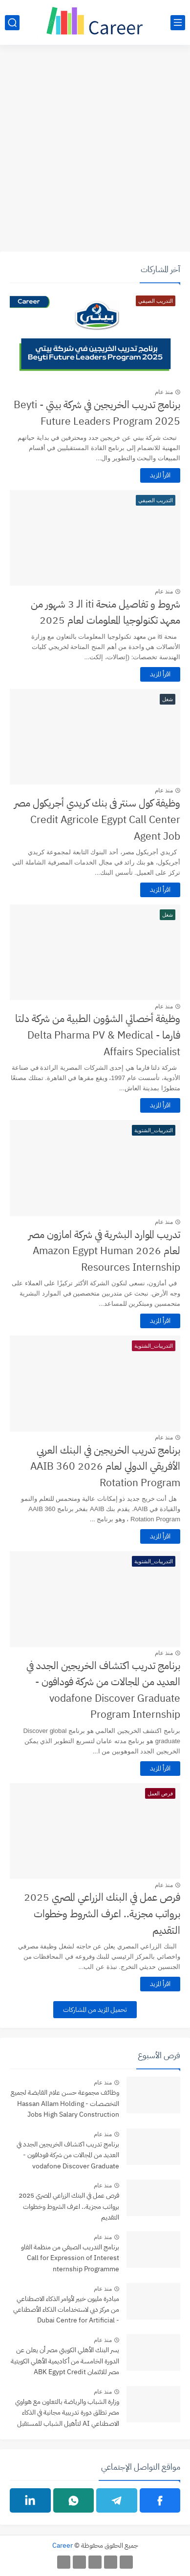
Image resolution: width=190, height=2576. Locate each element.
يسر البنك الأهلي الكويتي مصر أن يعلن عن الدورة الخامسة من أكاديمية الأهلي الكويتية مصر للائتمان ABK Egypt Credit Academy (65, 2362)
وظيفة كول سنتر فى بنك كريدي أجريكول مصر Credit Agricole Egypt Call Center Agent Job (97, 819)
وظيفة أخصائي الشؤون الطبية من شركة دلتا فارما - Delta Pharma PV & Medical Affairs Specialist (97, 1035)
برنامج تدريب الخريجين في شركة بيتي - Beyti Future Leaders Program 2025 (97, 413)
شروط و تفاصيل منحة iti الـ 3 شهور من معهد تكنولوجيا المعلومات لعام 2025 (105, 612)
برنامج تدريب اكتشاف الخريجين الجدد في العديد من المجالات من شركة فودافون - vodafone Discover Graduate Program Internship (103, 1690)
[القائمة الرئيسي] (177, 22)
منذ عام (164, 392)
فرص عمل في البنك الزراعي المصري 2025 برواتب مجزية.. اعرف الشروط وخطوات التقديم (102, 1913)
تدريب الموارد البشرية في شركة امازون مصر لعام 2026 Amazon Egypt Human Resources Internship (104, 1251)
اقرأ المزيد (160, 475)
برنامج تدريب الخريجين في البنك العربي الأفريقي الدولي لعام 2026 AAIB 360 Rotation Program (105, 1466)
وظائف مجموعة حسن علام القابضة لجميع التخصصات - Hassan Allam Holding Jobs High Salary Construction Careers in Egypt (65, 2104)
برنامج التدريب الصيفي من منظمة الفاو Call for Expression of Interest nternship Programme (70, 2258)
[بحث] (12, 22)
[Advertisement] (95, 149)
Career (62, 2545)
